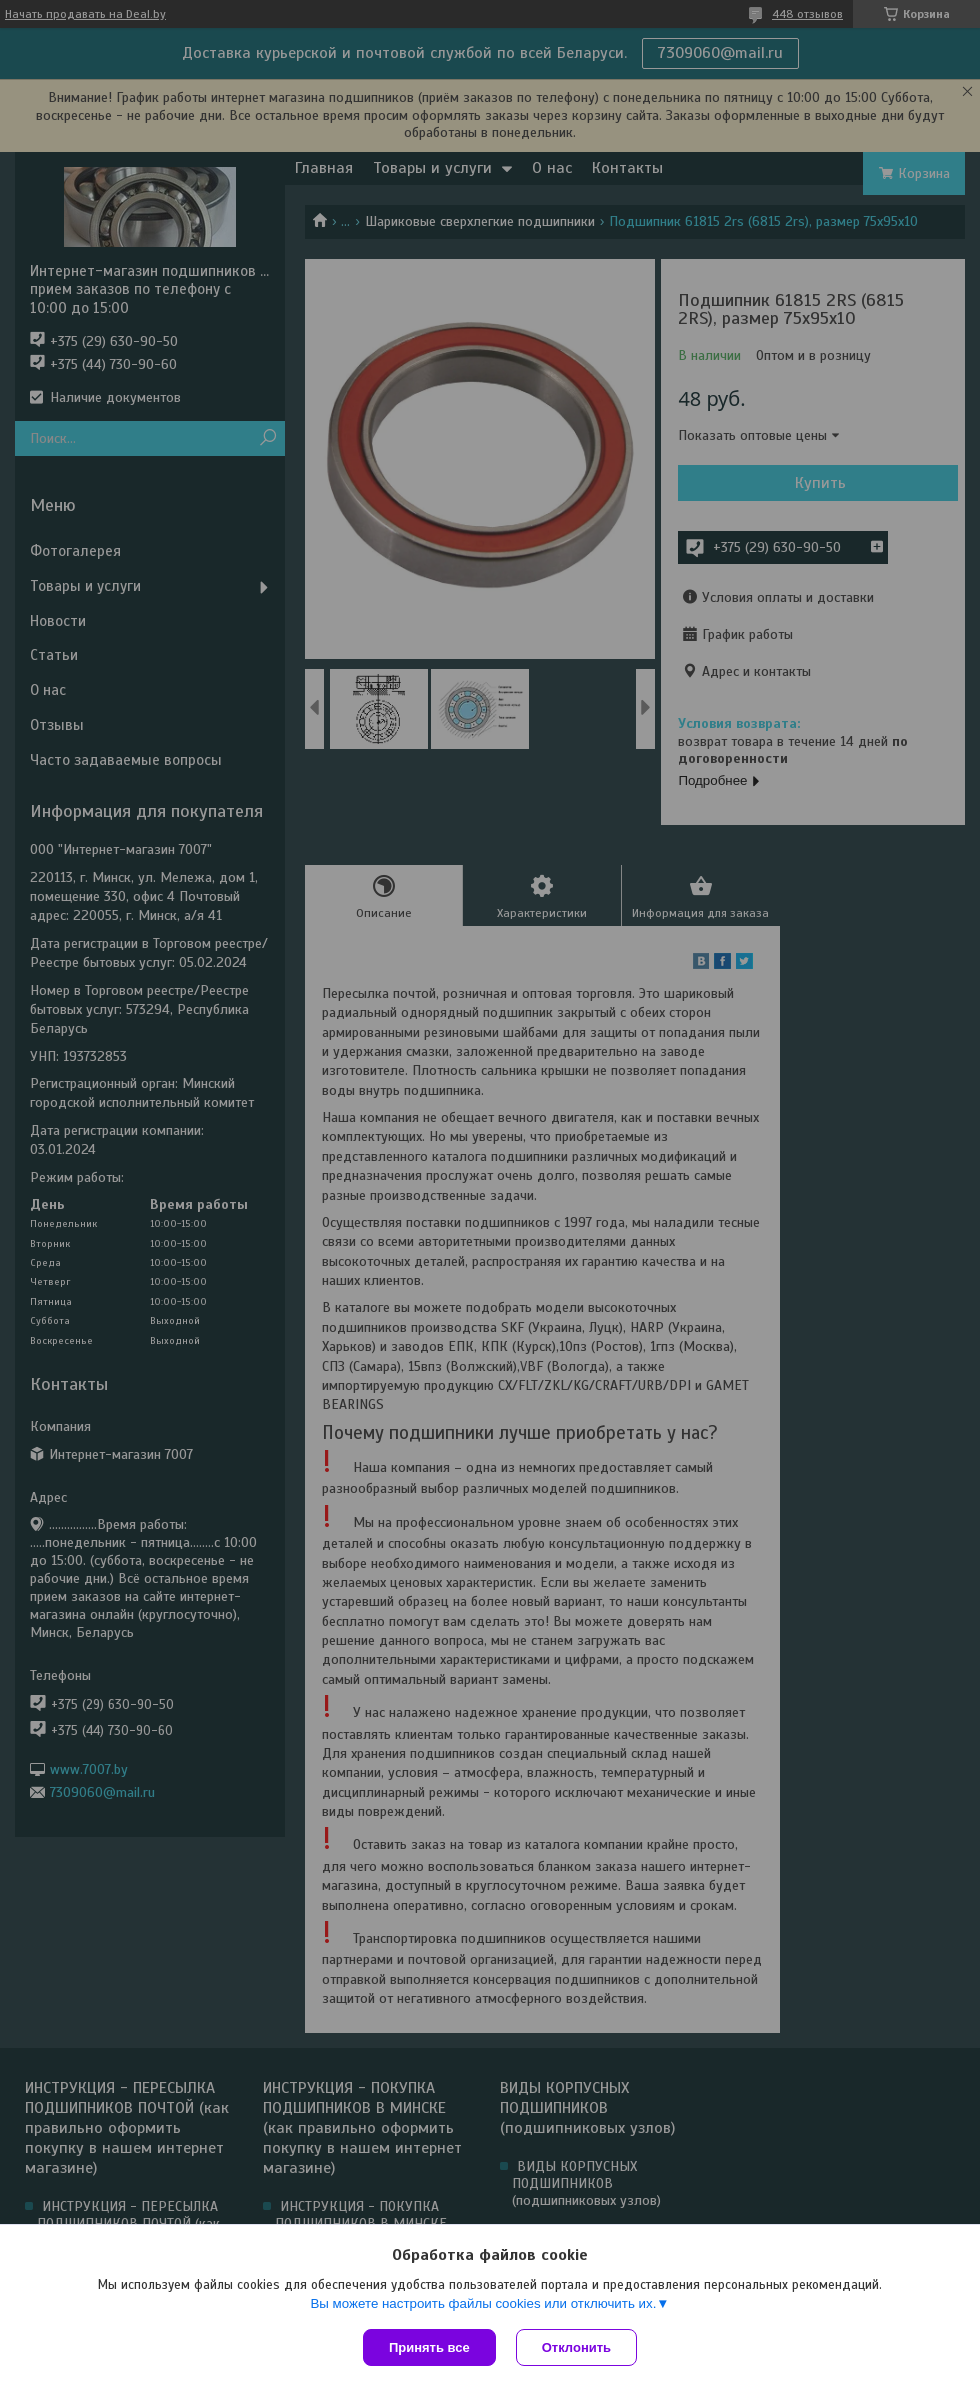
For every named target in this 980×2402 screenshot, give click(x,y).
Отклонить (576, 2347)
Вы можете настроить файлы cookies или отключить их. (483, 2303)
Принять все (429, 2347)
